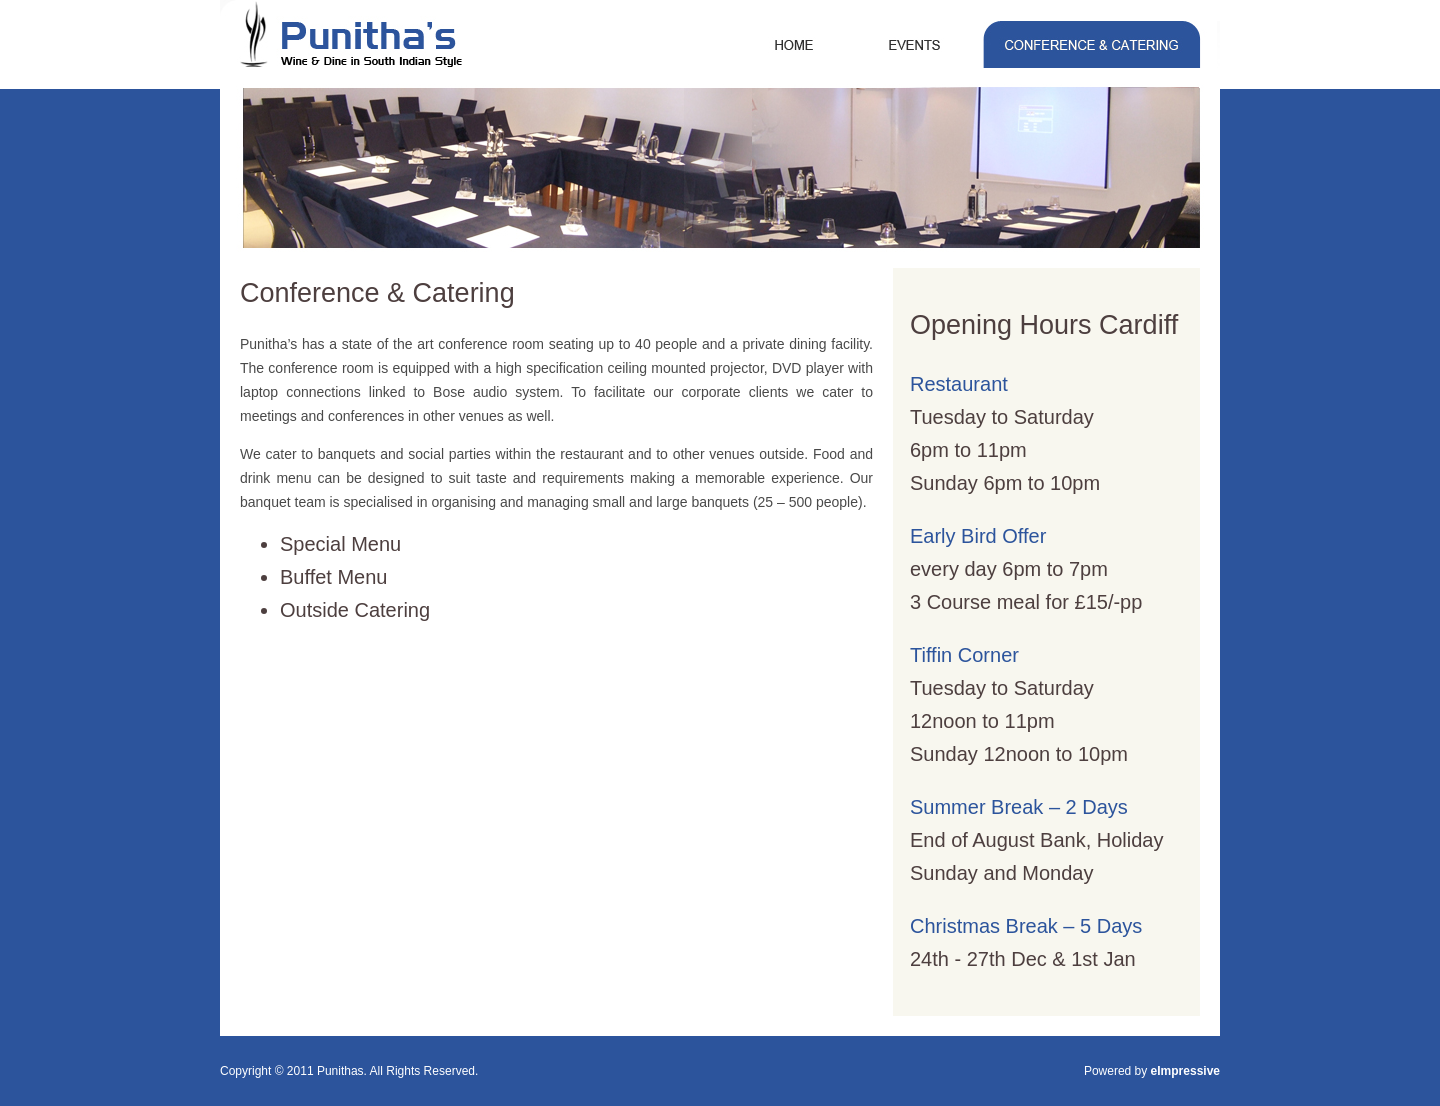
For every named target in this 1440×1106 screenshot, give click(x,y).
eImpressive (1185, 1071)
